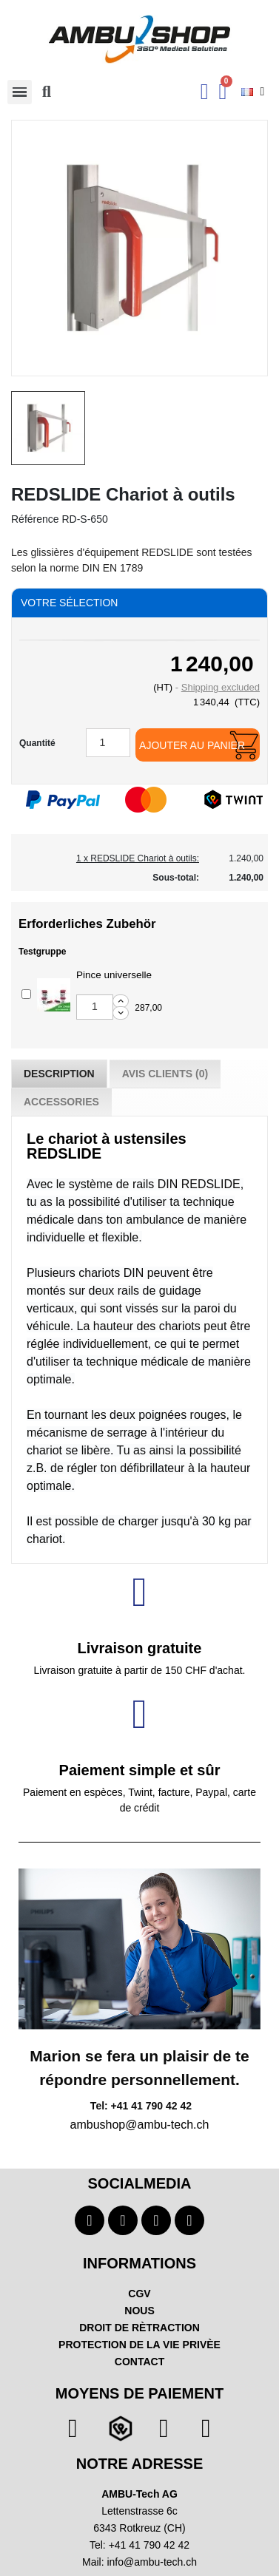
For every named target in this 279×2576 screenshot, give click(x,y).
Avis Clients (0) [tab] (165, 1073)
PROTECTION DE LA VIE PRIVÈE (139, 2344)
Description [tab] (59, 1073)
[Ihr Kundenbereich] (204, 91)
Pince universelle (114, 974)
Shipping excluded (220, 687)
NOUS (139, 2310)
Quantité (37, 743)
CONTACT (139, 2361)
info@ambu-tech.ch (152, 2562)
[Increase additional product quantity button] (120, 1001)
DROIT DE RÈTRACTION (139, 2327)
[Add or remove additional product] (26, 994)
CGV (139, 2293)
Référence (35, 519)
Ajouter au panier (192, 745)
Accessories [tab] (61, 1102)
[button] (46, 91)
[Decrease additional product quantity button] (120, 1013)
